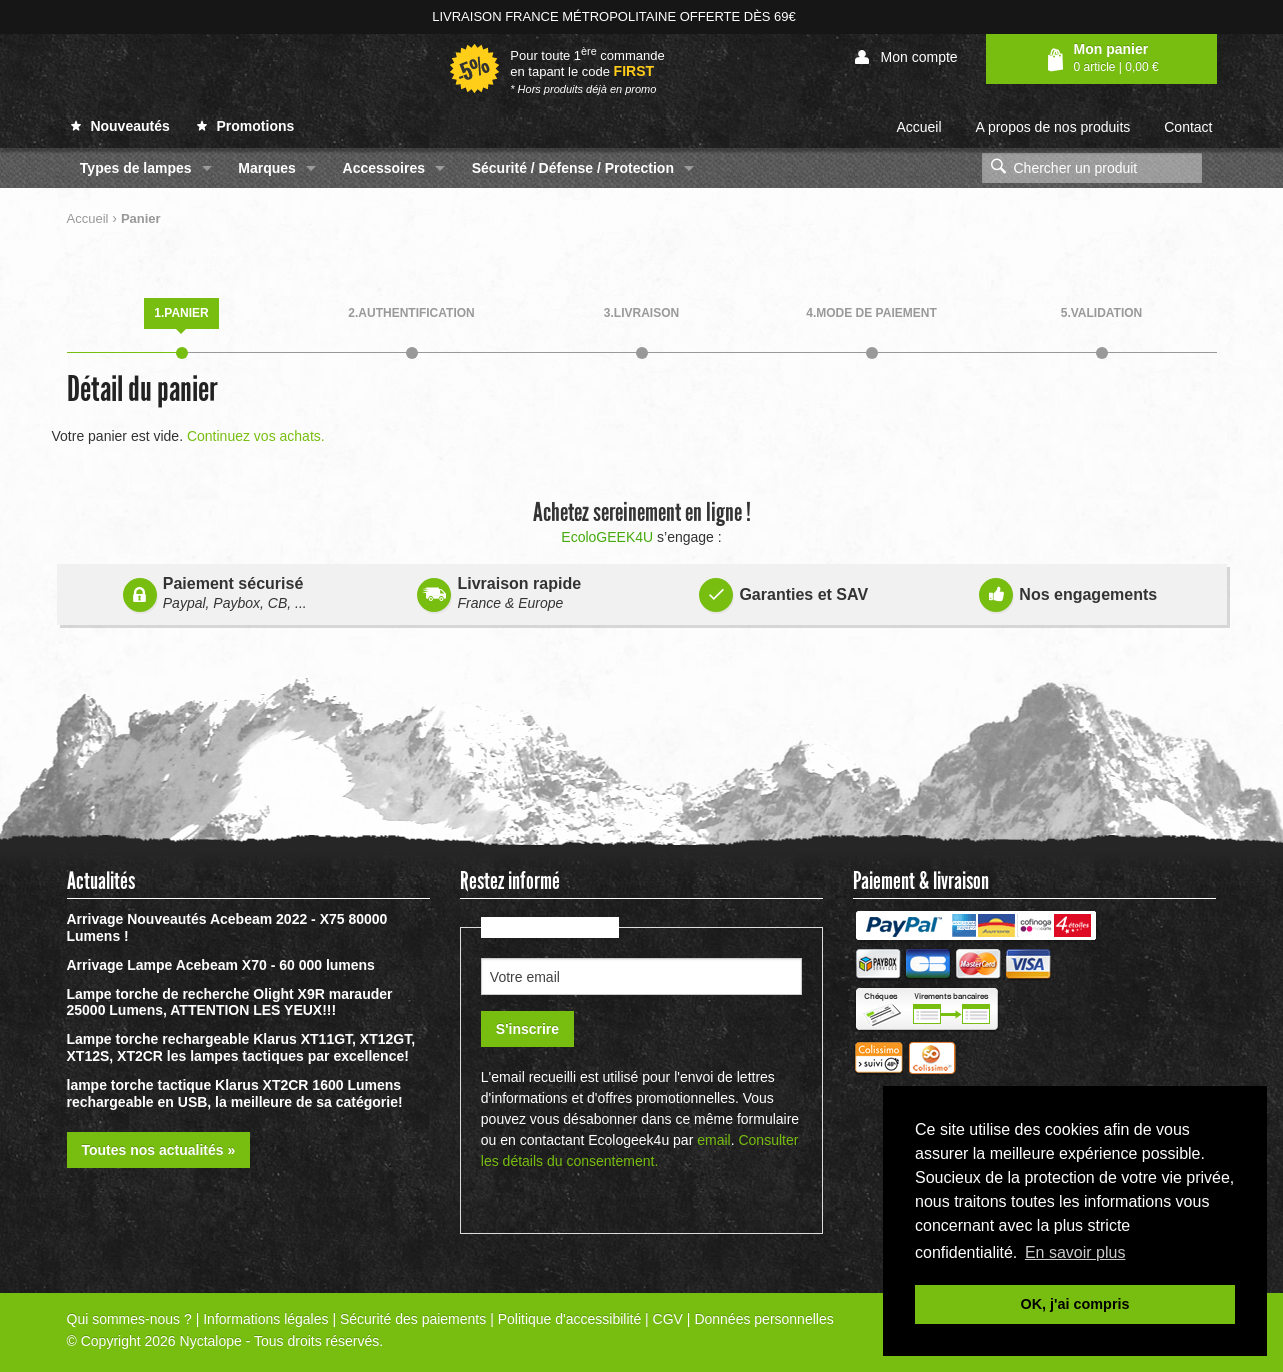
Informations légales (265, 1319)
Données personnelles (763, 1319)
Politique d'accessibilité (570, 1319)
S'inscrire (527, 1029)
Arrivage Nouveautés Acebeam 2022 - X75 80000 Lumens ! (227, 927)
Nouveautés (120, 126)
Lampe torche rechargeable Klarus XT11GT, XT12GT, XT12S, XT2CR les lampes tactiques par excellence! (241, 1047)
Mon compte (906, 57)
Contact (1188, 127)
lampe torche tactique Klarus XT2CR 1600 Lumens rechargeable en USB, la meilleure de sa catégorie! (235, 1093)
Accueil (918, 127)
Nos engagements (1068, 591)
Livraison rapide (499, 593)
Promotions (246, 126)
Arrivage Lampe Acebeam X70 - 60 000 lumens (221, 965)
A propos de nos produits (1052, 127)
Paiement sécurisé (215, 593)
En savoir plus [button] (1075, 1252)
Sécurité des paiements (413, 1319)
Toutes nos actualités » (159, 1150)
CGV (668, 1319)
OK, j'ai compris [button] (1075, 1304)
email (713, 1140)
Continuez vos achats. (256, 436)
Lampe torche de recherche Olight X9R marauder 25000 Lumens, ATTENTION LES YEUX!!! (230, 1002)
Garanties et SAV (783, 591)
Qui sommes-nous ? (129, 1319)
